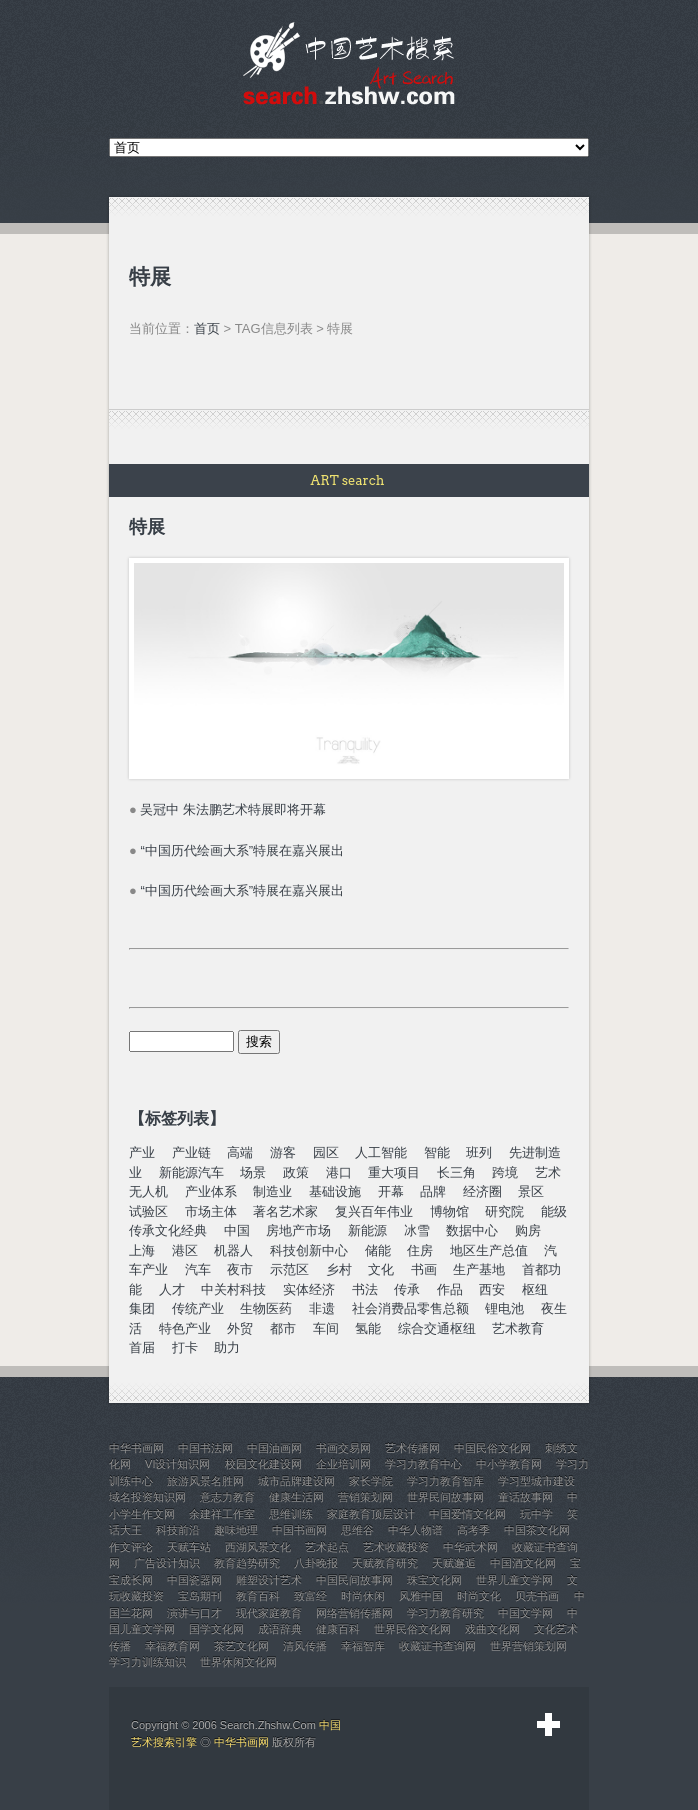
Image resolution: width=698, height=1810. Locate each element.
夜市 (240, 1269)
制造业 (272, 1191)
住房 (420, 1250)
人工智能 (381, 1152)
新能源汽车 (191, 1172)
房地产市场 (298, 1230)
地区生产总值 (489, 1250)
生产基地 (479, 1269)
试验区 (148, 1211)
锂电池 (504, 1308)
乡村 (339, 1269)
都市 (283, 1328)
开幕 (391, 1191)
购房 (528, 1230)
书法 (365, 1289)
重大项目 (394, 1172)
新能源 (367, 1230)
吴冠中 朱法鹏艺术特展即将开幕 (233, 809)
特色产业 (185, 1328)
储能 (378, 1250)
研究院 (504, 1211)
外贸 (240, 1328)
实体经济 (309, 1289)
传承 (407, 1289)
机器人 (233, 1250)
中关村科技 (233, 1289)
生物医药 (266, 1308)
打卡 (185, 1347)
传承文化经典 (168, 1230)
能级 (554, 1211)
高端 (240, 1152)
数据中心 (472, 1230)
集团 (142, 1308)
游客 (283, 1152)
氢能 (368, 1328)
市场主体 (211, 1211)
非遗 (322, 1308)
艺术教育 (518, 1328)
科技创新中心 (309, 1250)
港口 (339, 1172)
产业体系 (211, 1191)
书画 (424, 1269)
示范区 (289, 1269)
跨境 (505, 1172)
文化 (381, 1269)
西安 (492, 1289)
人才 (172, 1289)
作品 (450, 1289)
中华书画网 (241, 1742)
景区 (531, 1191)
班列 (479, 1152)
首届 (142, 1347)
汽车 (198, 1269)
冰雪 (417, 1230)
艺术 (548, 1172)
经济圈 (482, 1191)
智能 (437, 1152)
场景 (253, 1172)
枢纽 (535, 1289)
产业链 (191, 1152)
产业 (142, 1152)
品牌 (433, 1191)
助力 (227, 1347)
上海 (142, 1250)
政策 (296, 1172)
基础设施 (335, 1191)
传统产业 (198, 1308)
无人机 (148, 1191)
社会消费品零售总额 (410, 1308)
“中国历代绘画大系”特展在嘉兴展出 (242, 850)
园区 (326, 1152)
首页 (207, 328)
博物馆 (449, 1211)
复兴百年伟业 (374, 1211)
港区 (185, 1250)
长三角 (456, 1172)
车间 (326, 1328)
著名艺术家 (285, 1211)
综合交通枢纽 (437, 1328)
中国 (237, 1230)
